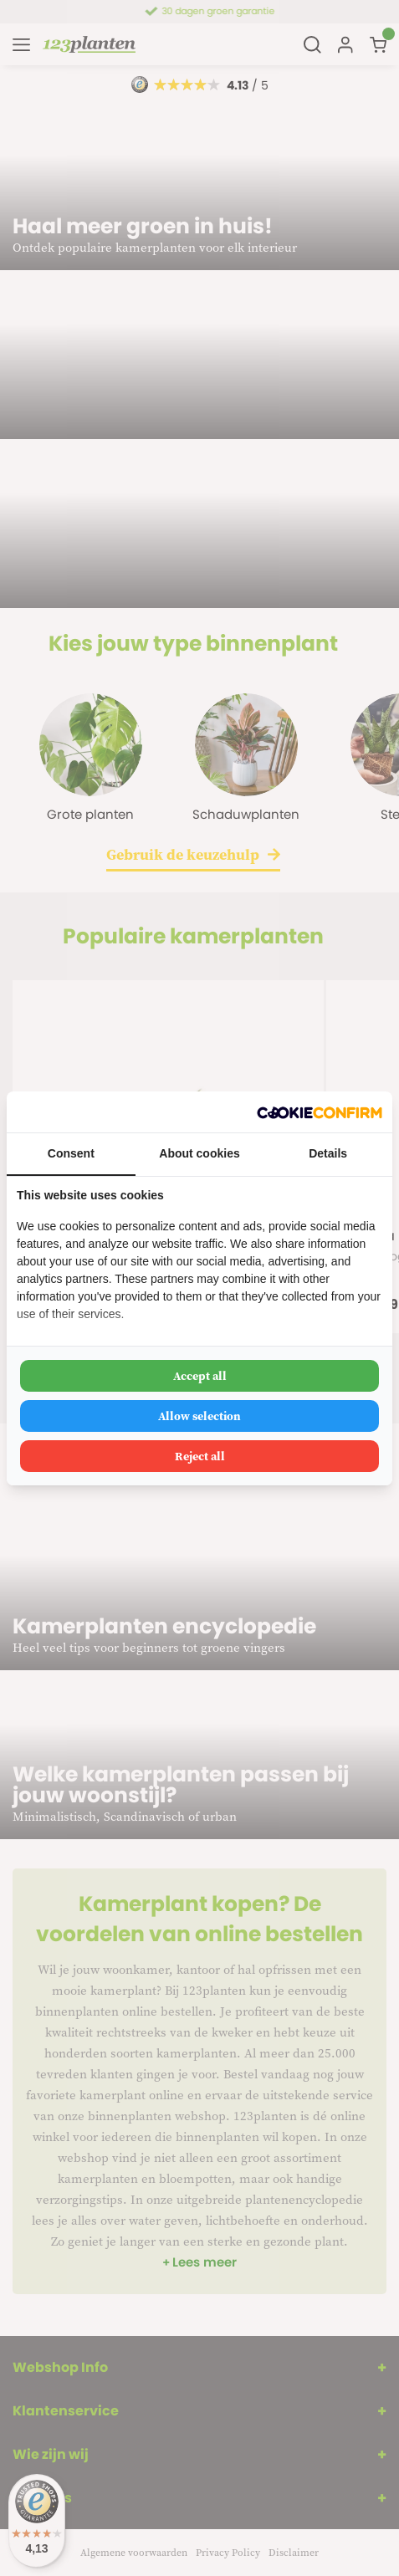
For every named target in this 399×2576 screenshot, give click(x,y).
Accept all (200, 1375)
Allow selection (199, 1416)
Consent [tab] (71, 1153)
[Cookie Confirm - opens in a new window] (319, 1111)
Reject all (200, 1456)
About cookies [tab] (199, 1153)
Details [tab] (328, 1153)
